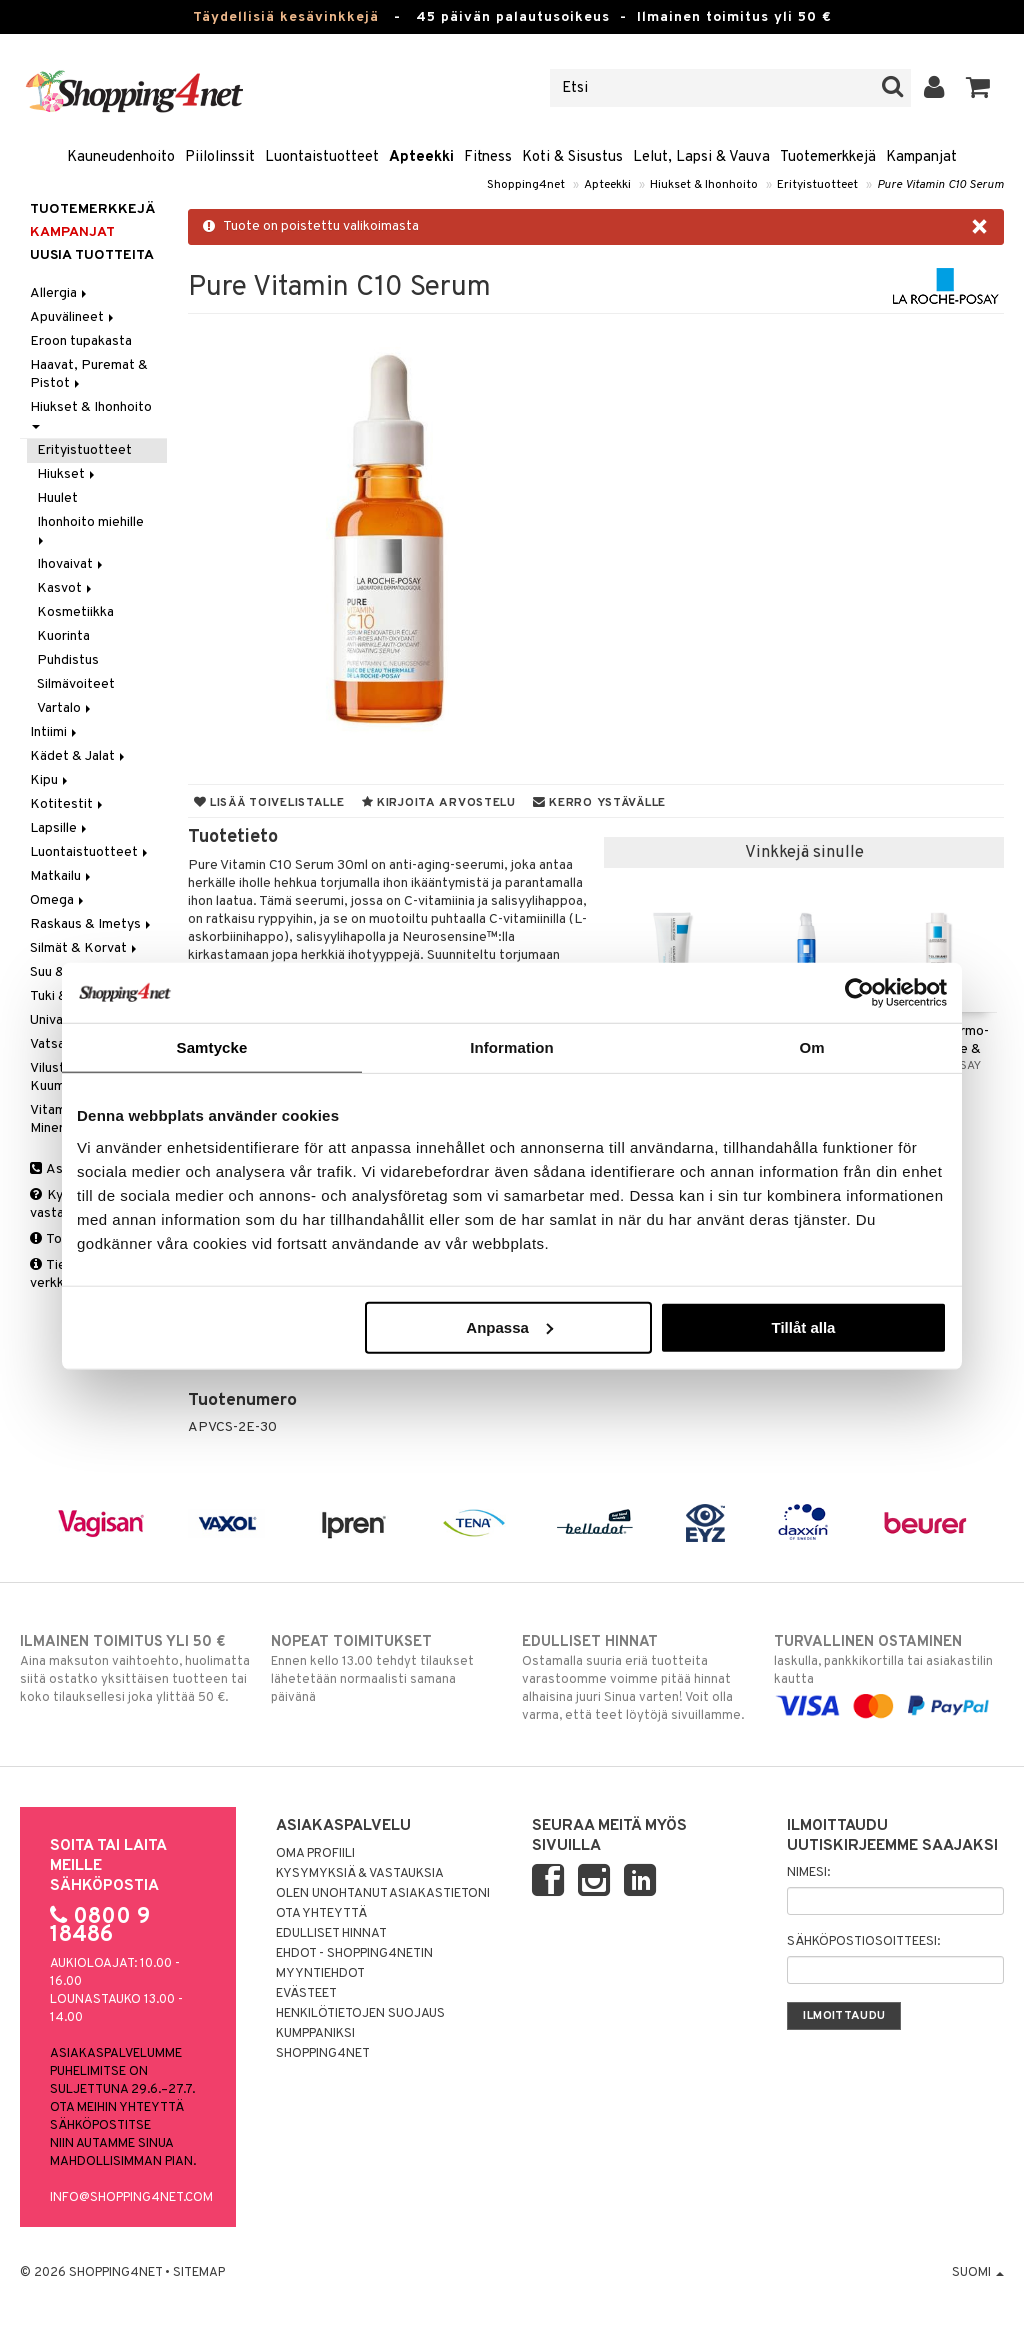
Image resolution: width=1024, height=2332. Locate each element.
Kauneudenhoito (121, 157)
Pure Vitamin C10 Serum (940, 185)
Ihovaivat (71, 564)
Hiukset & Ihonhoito (704, 185)
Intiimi (55, 732)
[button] (978, 88)
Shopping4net (526, 185)
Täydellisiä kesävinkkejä (286, 17)
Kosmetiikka (75, 612)
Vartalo (65, 708)
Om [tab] (811, 1047)
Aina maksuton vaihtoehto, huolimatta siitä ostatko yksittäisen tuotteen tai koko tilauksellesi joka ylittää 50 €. (135, 1669)
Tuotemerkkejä (828, 157)
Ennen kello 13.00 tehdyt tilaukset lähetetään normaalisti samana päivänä (386, 1669)
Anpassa (509, 1326)
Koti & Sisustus (572, 157)
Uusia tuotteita (92, 255)
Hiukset (67, 474)
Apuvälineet (73, 317)
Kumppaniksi (315, 2034)
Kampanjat (921, 157)
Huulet (57, 498)
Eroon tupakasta (81, 341)
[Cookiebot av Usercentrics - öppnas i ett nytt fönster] (859, 993)
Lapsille (60, 828)
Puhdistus (68, 660)
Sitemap (199, 2273)
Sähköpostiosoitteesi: (863, 1942)
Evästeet (306, 1994)
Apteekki (421, 157)
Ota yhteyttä (321, 1914)
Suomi (978, 2273)
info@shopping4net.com (131, 2198)
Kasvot (66, 588)
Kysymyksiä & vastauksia (360, 1874)
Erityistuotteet (817, 185)
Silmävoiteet (76, 684)
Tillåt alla (803, 1326)
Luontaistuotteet (322, 157)
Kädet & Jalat (79, 756)
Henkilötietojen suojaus (360, 2014)
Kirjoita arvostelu (439, 803)
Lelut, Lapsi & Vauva (701, 157)
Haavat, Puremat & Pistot (89, 374)
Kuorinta (63, 636)
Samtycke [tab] (212, 1047)
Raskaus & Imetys (92, 924)
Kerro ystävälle (599, 803)
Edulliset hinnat (331, 1934)
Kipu (50, 780)
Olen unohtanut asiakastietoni (383, 1894)
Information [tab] (512, 1047)
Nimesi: (808, 1873)
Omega (58, 900)
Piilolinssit (220, 157)
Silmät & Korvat (85, 948)
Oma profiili (315, 1854)
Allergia (60, 293)
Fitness (488, 157)
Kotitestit (68, 804)
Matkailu (62, 876)
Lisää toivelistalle (269, 803)
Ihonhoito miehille (92, 529)
